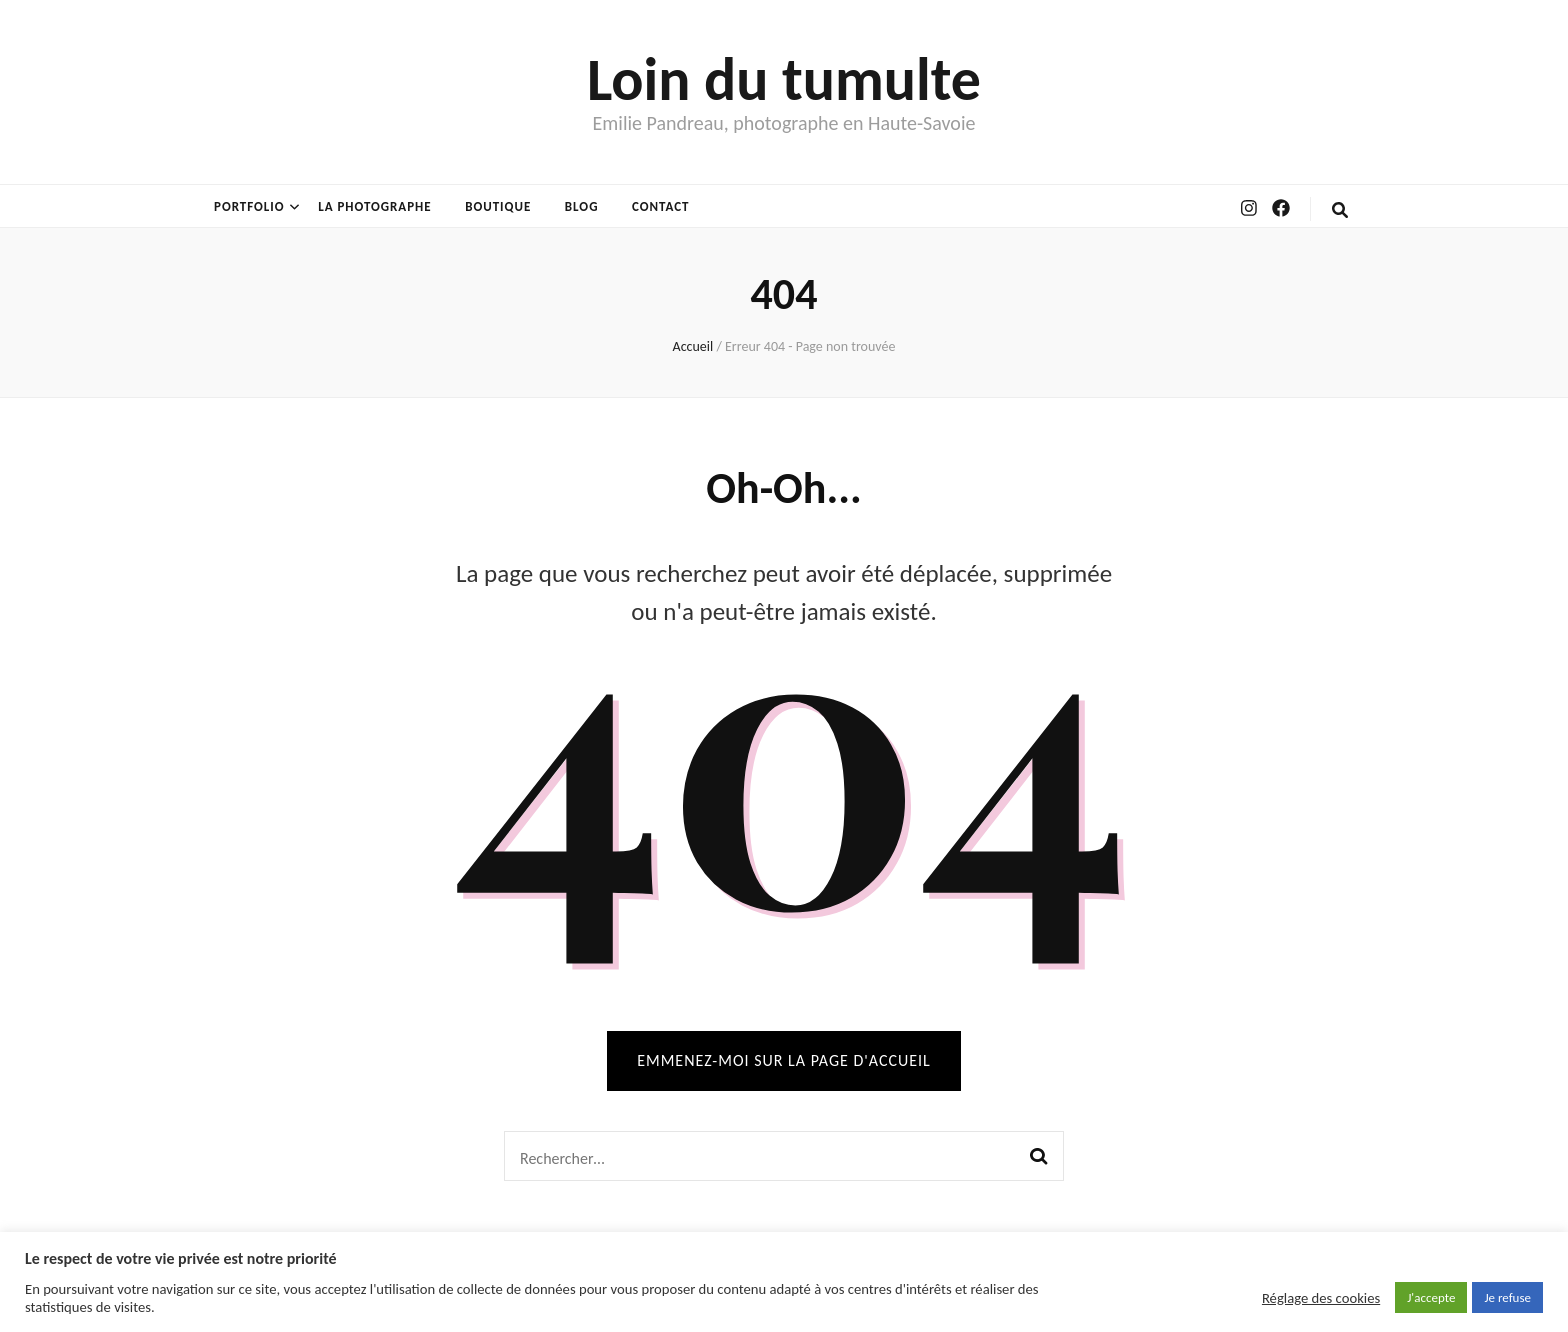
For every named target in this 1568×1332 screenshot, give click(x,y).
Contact (661, 206)
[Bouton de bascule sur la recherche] (1340, 210)
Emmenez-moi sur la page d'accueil (784, 1060)
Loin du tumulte (784, 79)
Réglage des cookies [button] (1321, 1298)
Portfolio (249, 206)
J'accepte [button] (1431, 1297)
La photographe (374, 206)
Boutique (498, 206)
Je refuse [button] (1507, 1297)
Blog (582, 206)
